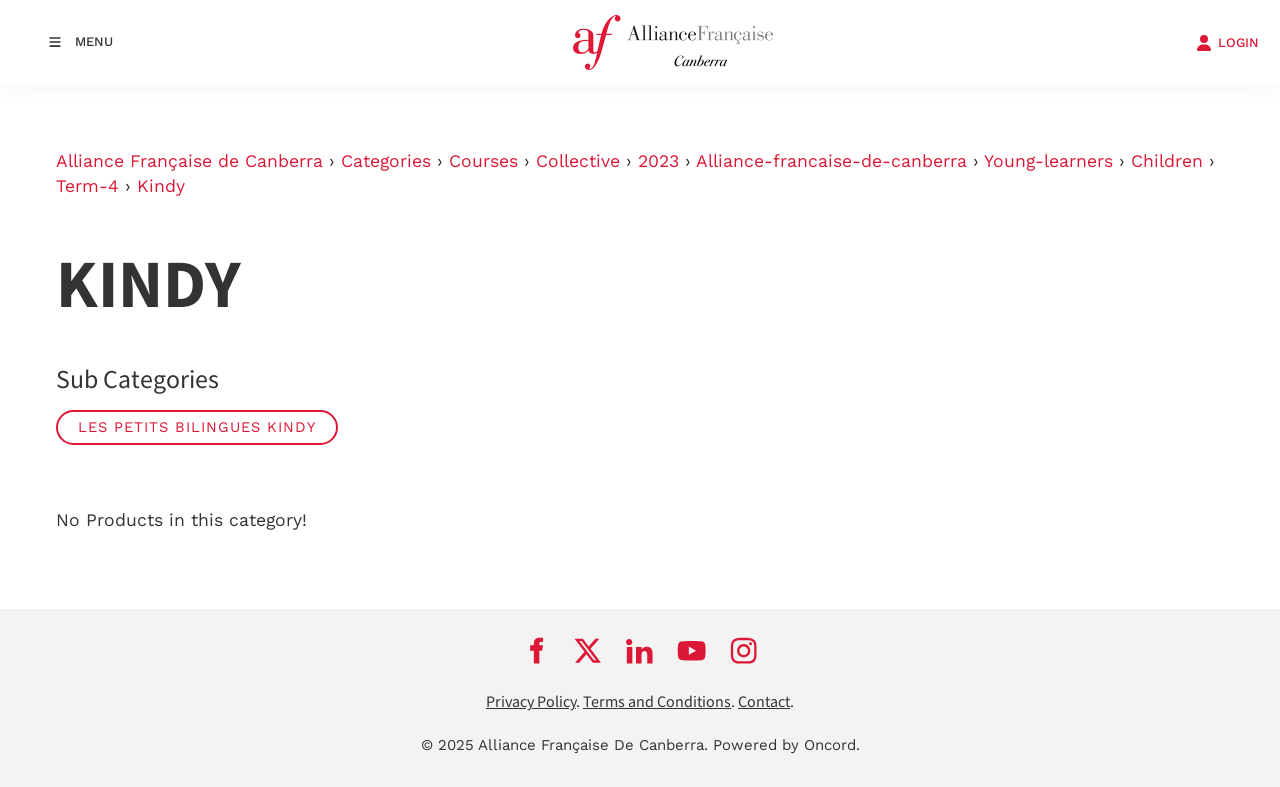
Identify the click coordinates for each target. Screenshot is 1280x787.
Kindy (161, 186)
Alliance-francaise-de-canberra (831, 161)
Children (1167, 161)
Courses (483, 161)
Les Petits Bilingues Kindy (197, 427)
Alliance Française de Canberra (189, 161)
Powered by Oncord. (786, 745)
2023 (658, 161)
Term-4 (87, 186)
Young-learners (1048, 161)
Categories (386, 161)
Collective (578, 161)
